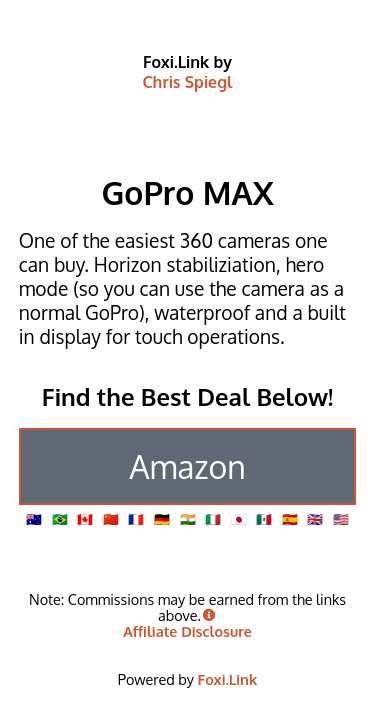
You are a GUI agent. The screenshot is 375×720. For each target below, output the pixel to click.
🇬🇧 (315, 519)
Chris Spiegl (187, 82)
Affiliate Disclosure (187, 631)
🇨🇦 (85, 519)
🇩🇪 (162, 519)
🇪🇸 (290, 519)
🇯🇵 (239, 519)
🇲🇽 (264, 519)
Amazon (187, 466)
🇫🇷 (136, 519)
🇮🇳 (188, 519)
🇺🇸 (341, 519)
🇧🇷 (60, 519)
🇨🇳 (111, 519)
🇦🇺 (34, 519)
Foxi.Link (228, 679)
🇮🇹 (213, 519)
